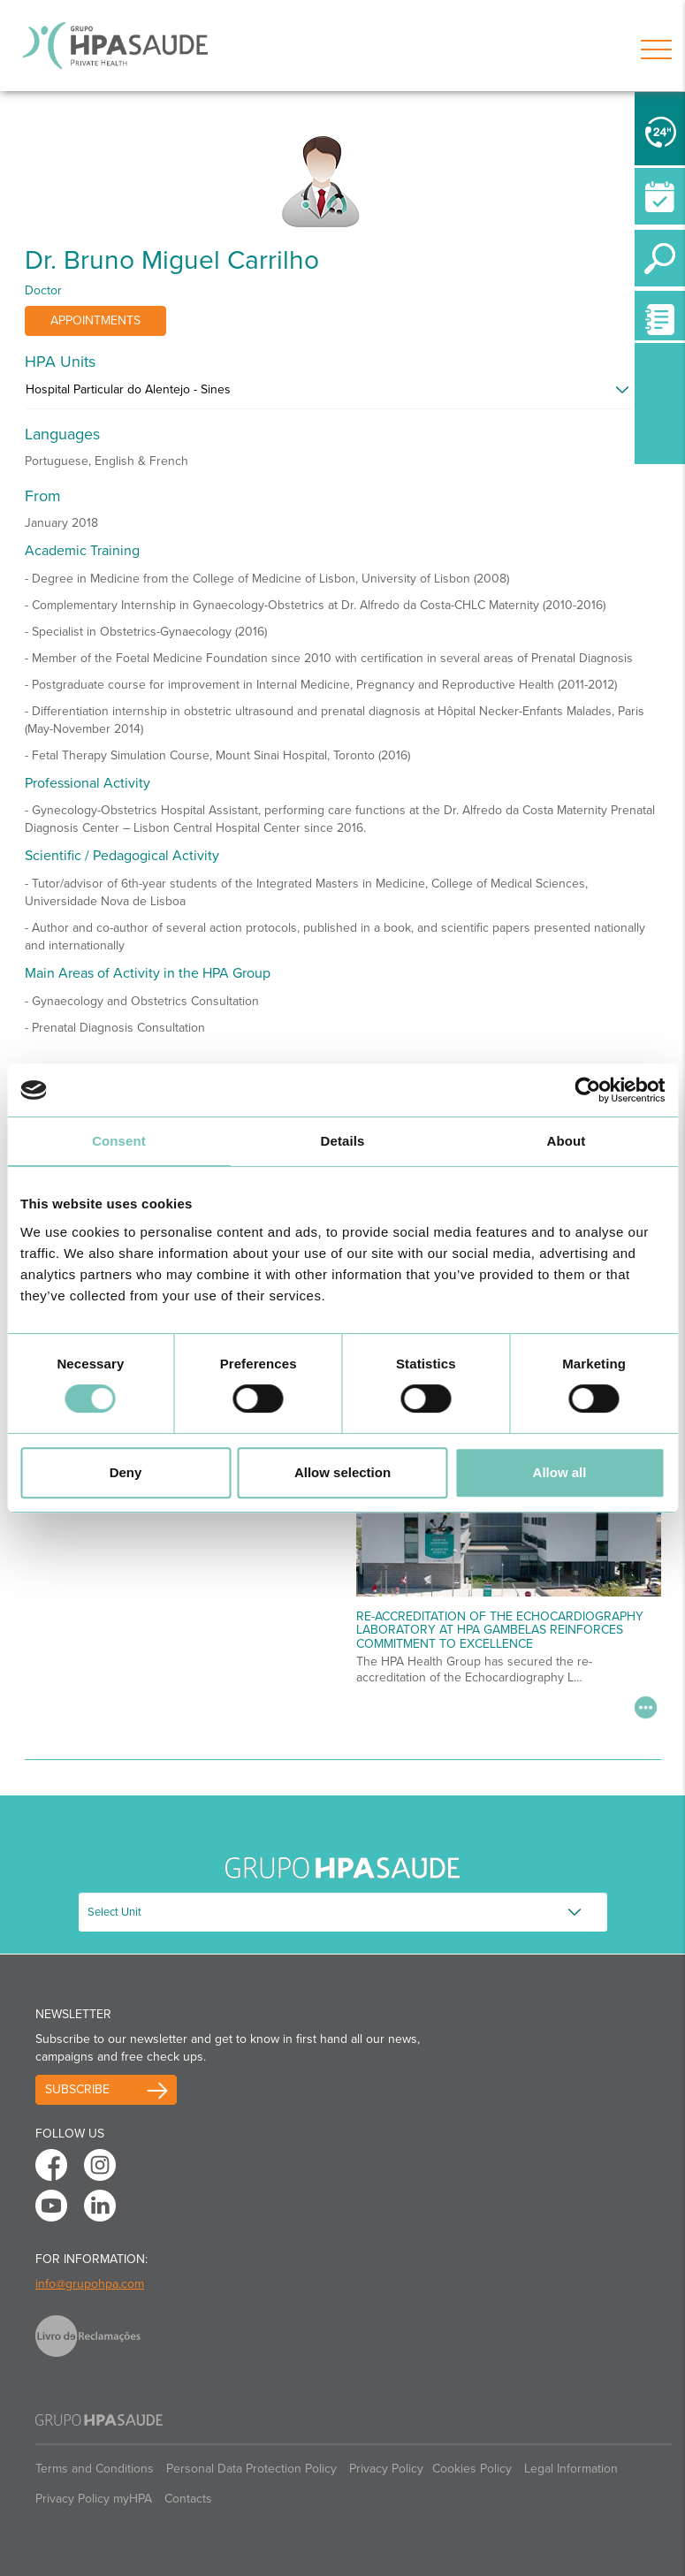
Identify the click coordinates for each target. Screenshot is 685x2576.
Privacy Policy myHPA (93, 2498)
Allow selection (342, 1472)
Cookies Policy (472, 2468)
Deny (126, 1472)
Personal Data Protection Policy (251, 2468)
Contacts (188, 2498)
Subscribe (77, 2089)
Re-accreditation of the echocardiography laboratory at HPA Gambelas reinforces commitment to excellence (499, 1630)
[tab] (343, 394)
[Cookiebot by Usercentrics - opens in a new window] (587, 1090)
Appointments (95, 320)
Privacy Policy (386, 2468)
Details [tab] (343, 1140)
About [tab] (566, 1140)
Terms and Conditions (94, 2468)
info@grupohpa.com (89, 2283)
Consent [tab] (119, 1140)
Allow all (560, 1472)
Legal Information (571, 2468)
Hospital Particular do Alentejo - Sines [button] (128, 389)
